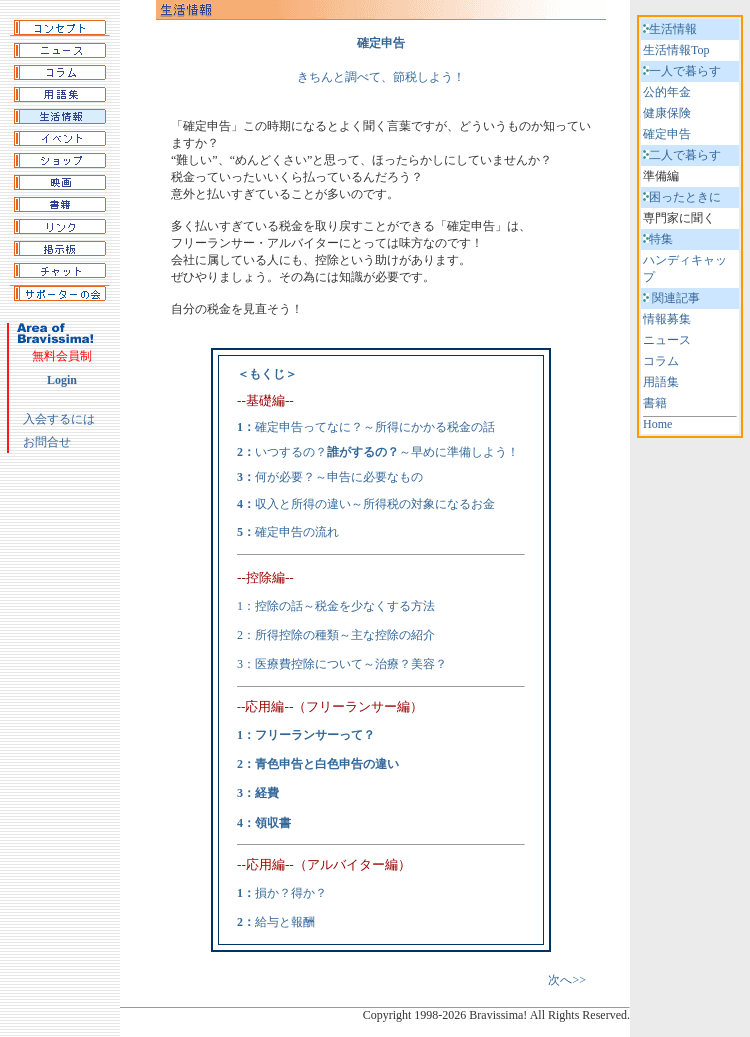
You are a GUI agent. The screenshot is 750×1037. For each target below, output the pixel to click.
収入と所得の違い (303, 504)
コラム (661, 361)
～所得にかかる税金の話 (429, 427)
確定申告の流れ (297, 532)
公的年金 (667, 92)
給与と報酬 (285, 922)
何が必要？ (285, 477)
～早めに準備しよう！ (423, 452)
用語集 (661, 382)
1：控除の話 (270, 606)
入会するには (59, 419)
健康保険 (667, 113)
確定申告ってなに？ (309, 427)
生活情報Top (676, 50)
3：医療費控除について (300, 664)
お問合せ (47, 442)
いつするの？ (291, 452)
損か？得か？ (291, 893)
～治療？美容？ (405, 664)
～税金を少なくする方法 (369, 606)
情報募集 (667, 319)
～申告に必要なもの (369, 477)
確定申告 (667, 134)
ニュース (667, 340)
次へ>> (567, 980)
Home (657, 424)
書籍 (655, 403)
